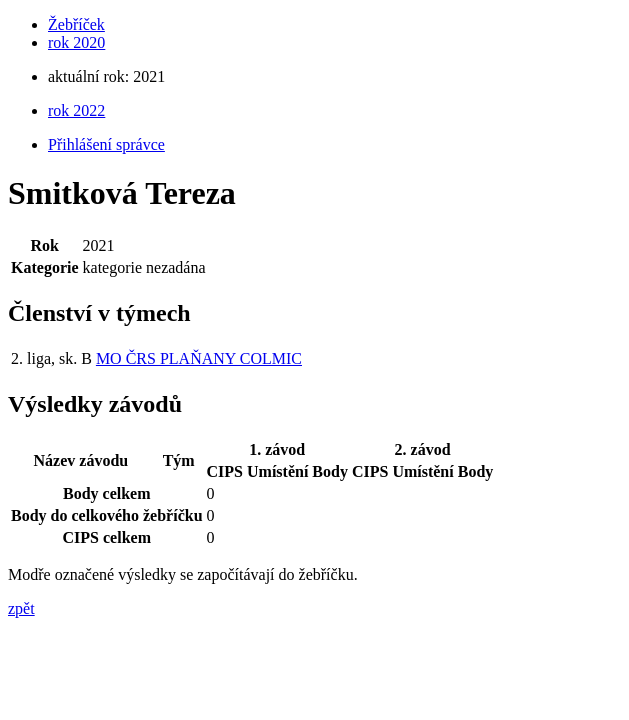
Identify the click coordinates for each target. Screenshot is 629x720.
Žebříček (76, 24)
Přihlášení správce (106, 144)
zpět (21, 608)
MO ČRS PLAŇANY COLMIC (199, 358)
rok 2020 (76, 42)
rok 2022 (76, 110)
